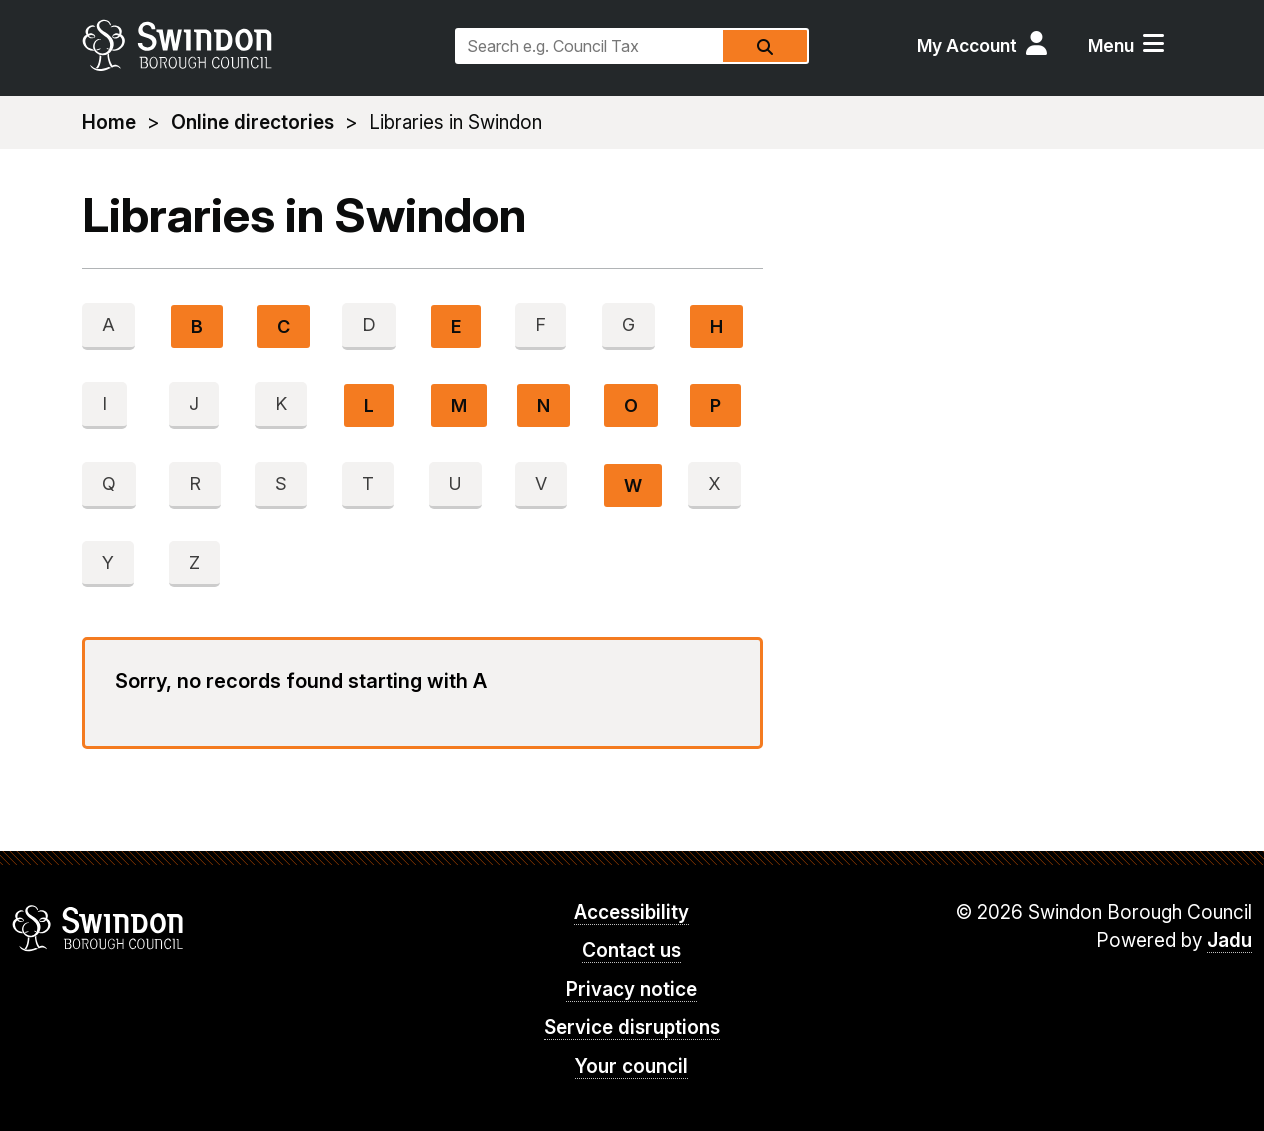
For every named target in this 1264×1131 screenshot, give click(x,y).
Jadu (1229, 940)
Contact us (631, 950)
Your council (631, 1066)
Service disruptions (632, 1027)
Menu (1111, 45)
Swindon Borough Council (98, 928)
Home (109, 122)
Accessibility (631, 912)
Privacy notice (631, 989)
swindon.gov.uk (259, 45)
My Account (967, 45)
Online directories (252, 122)
